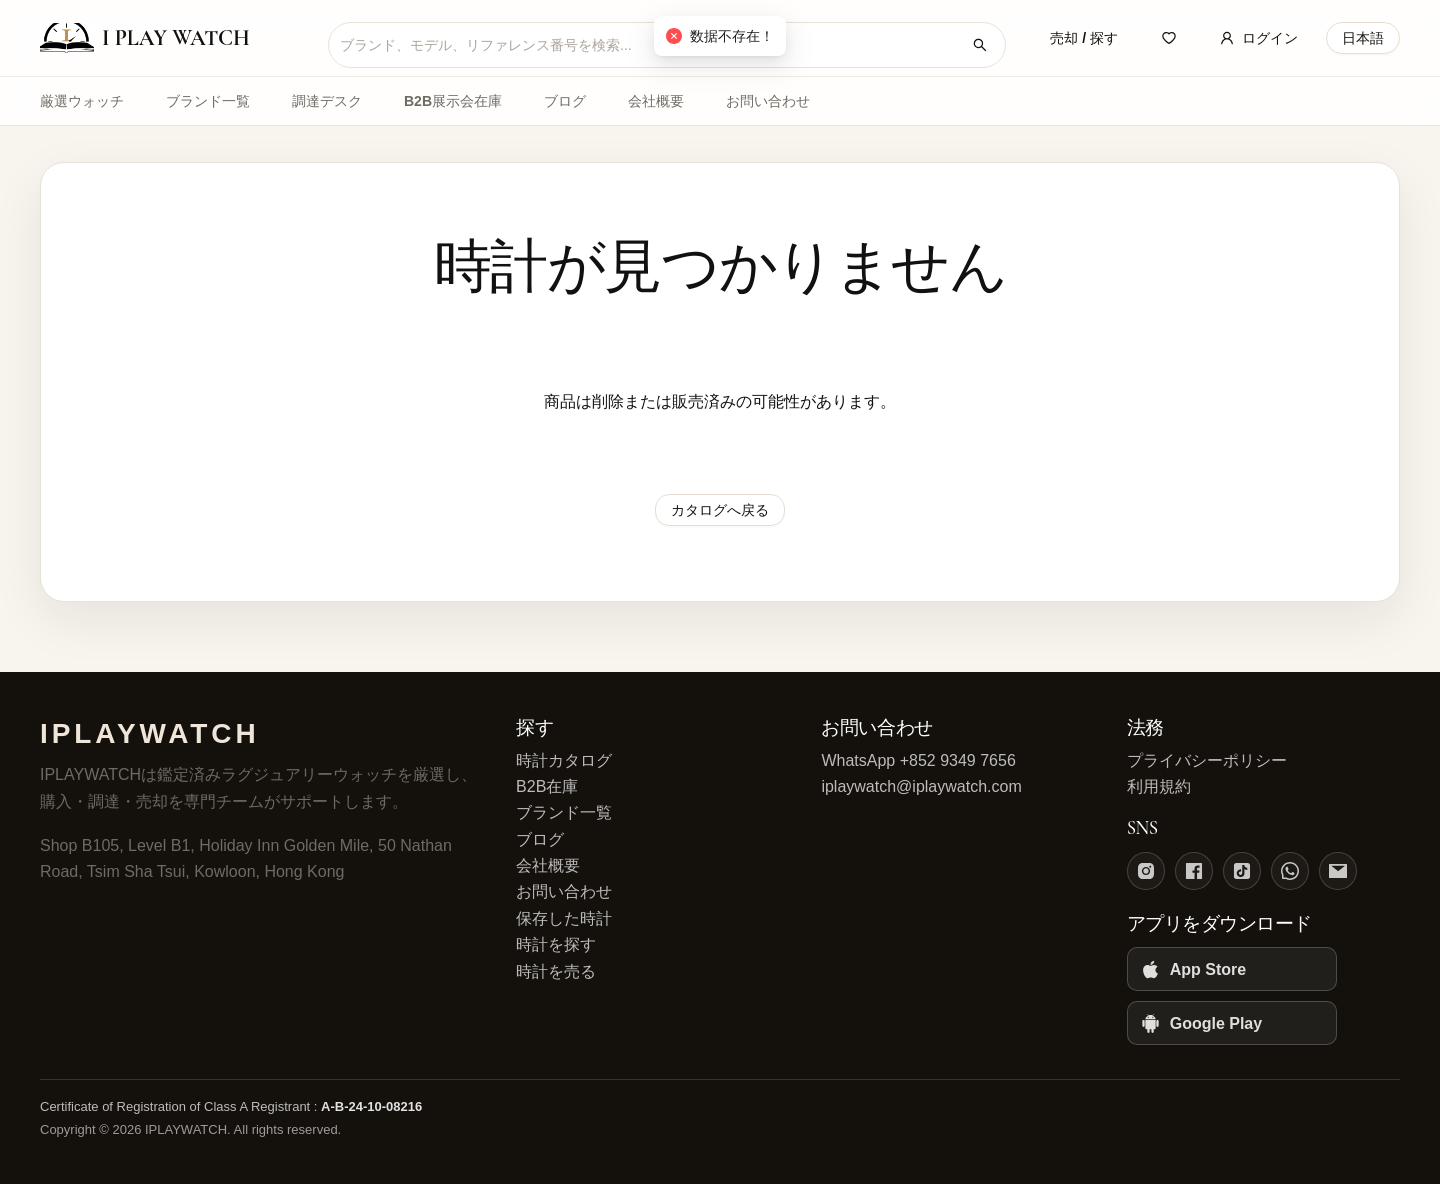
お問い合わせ (768, 101)
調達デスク (327, 101)
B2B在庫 (547, 786)
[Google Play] (1232, 1023)
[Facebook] (1194, 871)
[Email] (1338, 871)
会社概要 (656, 101)
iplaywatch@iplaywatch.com (921, 786)
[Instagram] (1146, 871)
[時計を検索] (980, 45)
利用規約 (1159, 786)
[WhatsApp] (1290, 871)
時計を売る (556, 971)
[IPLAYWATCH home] (170, 38)
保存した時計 (564, 918)
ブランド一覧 (208, 101)
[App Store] (1232, 969)
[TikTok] (1242, 871)
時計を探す (556, 944)
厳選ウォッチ (82, 101)
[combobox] (651, 45)
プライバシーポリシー (1207, 760)
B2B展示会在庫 (453, 101)
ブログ (565, 101)
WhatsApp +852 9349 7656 (918, 760)
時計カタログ (564, 760)
